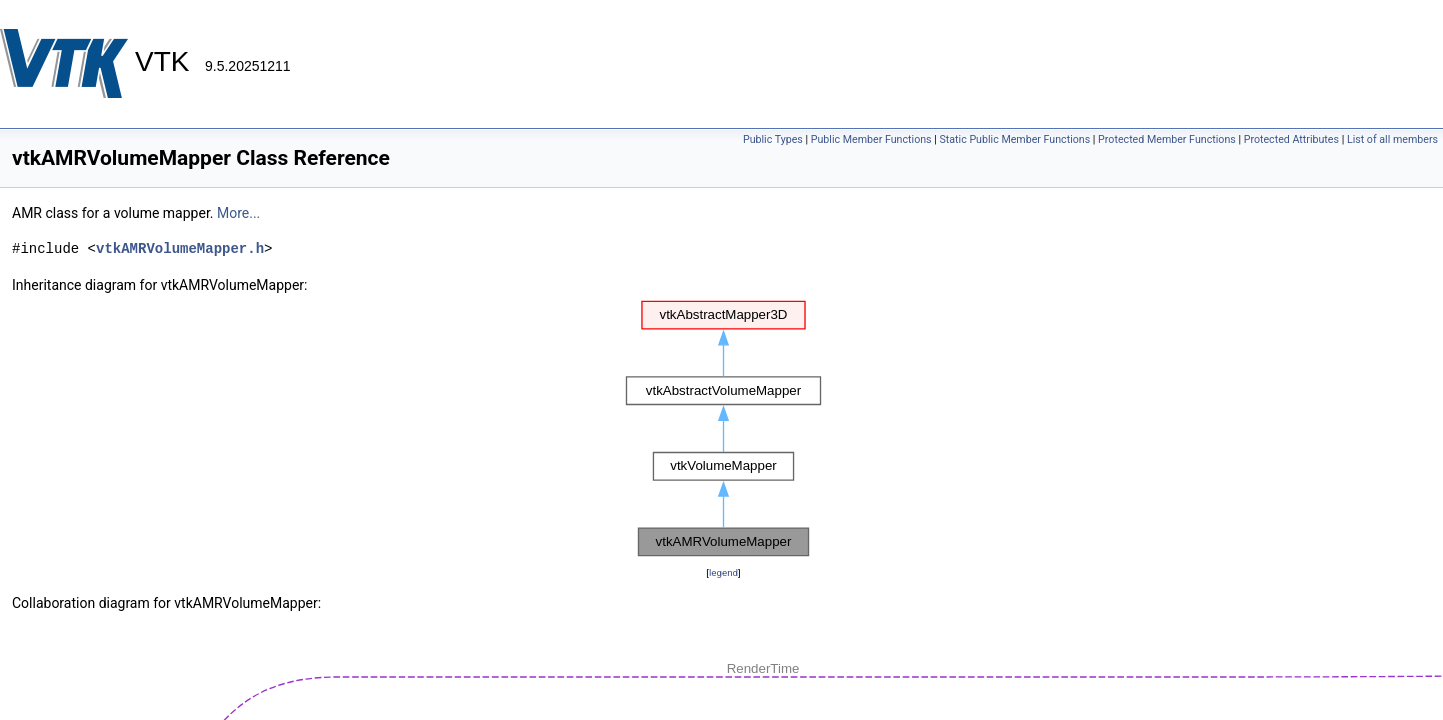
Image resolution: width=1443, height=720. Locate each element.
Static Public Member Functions (1014, 139)
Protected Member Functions (1167, 139)
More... (238, 213)
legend (723, 572)
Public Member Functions (871, 139)
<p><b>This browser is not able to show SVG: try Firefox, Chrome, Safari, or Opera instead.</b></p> (724, 429)
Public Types (773, 139)
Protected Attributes (1291, 139)
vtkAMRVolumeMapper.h (180, 248)
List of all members (1392, 139)
